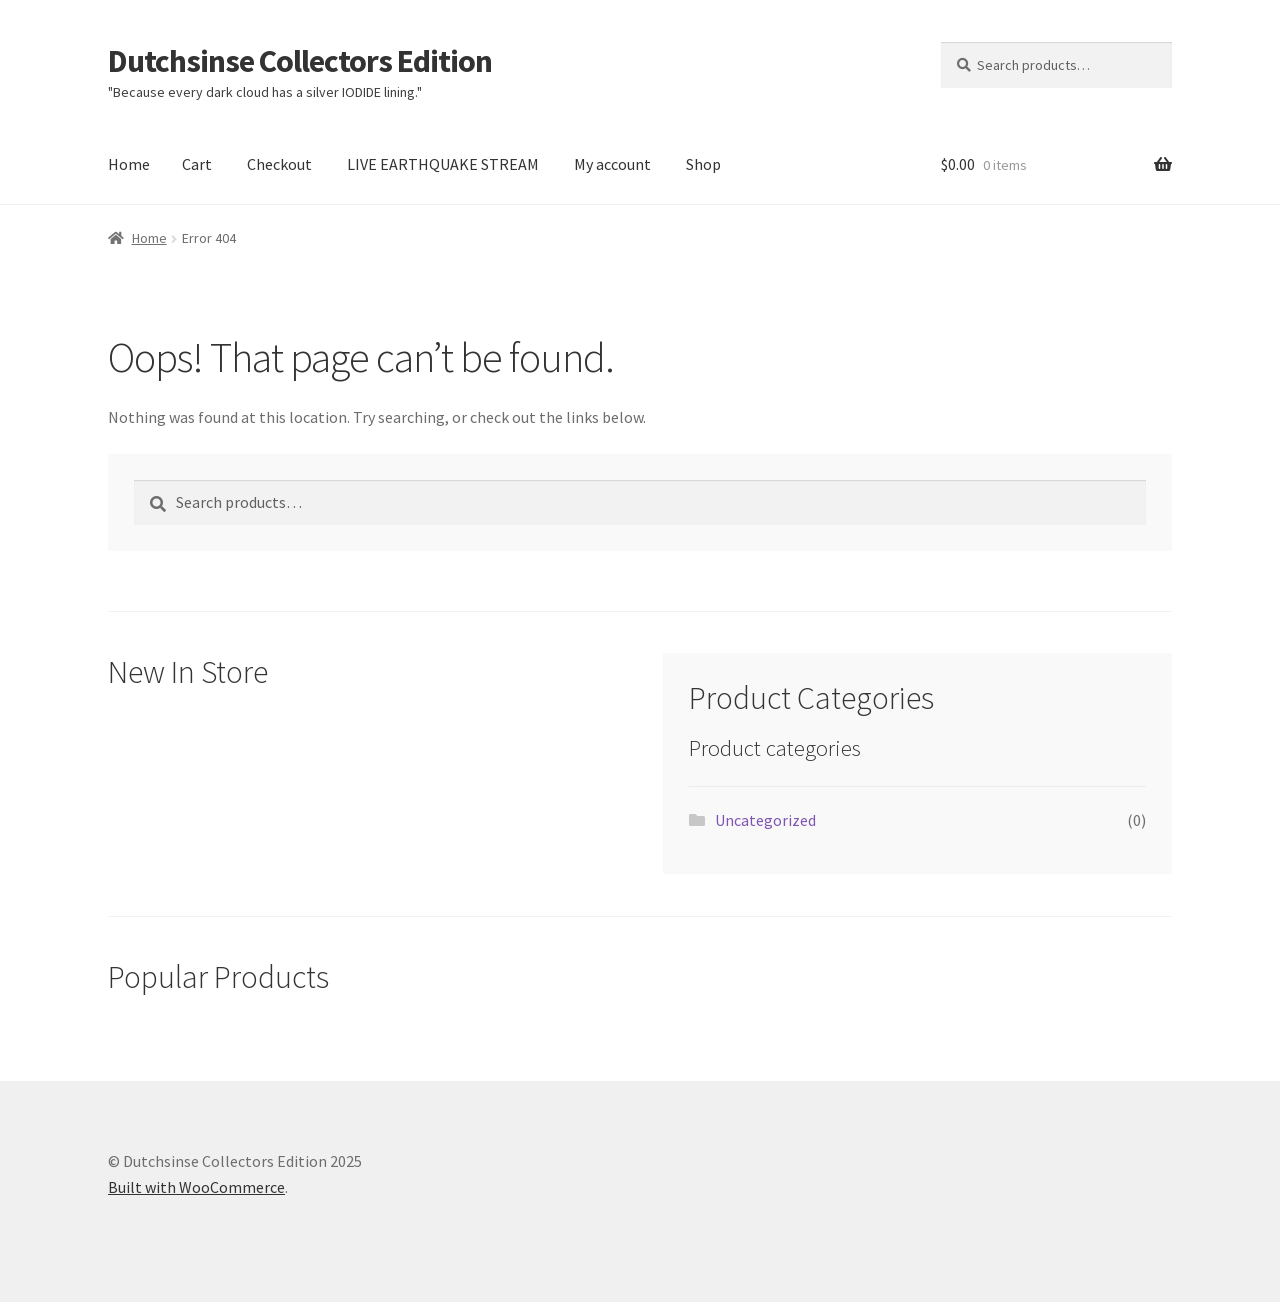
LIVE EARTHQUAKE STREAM (443, 164)
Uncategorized (765, 820)
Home (129, 164)
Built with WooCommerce (196, 1187)
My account (612, 164)
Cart (197, 164)
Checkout (279, 164)
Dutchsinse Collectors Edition (300, 61)
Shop (703, 164)
